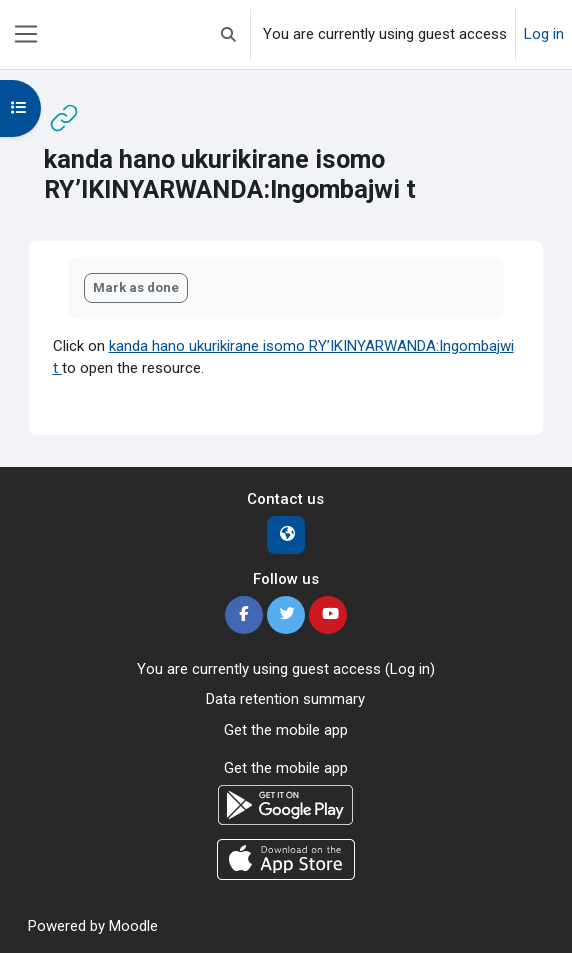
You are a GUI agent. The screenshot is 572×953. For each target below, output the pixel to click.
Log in (544, 34)
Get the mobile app (286, 730)
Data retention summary (285, 699)
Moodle (133, 926)
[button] (228, 34)
